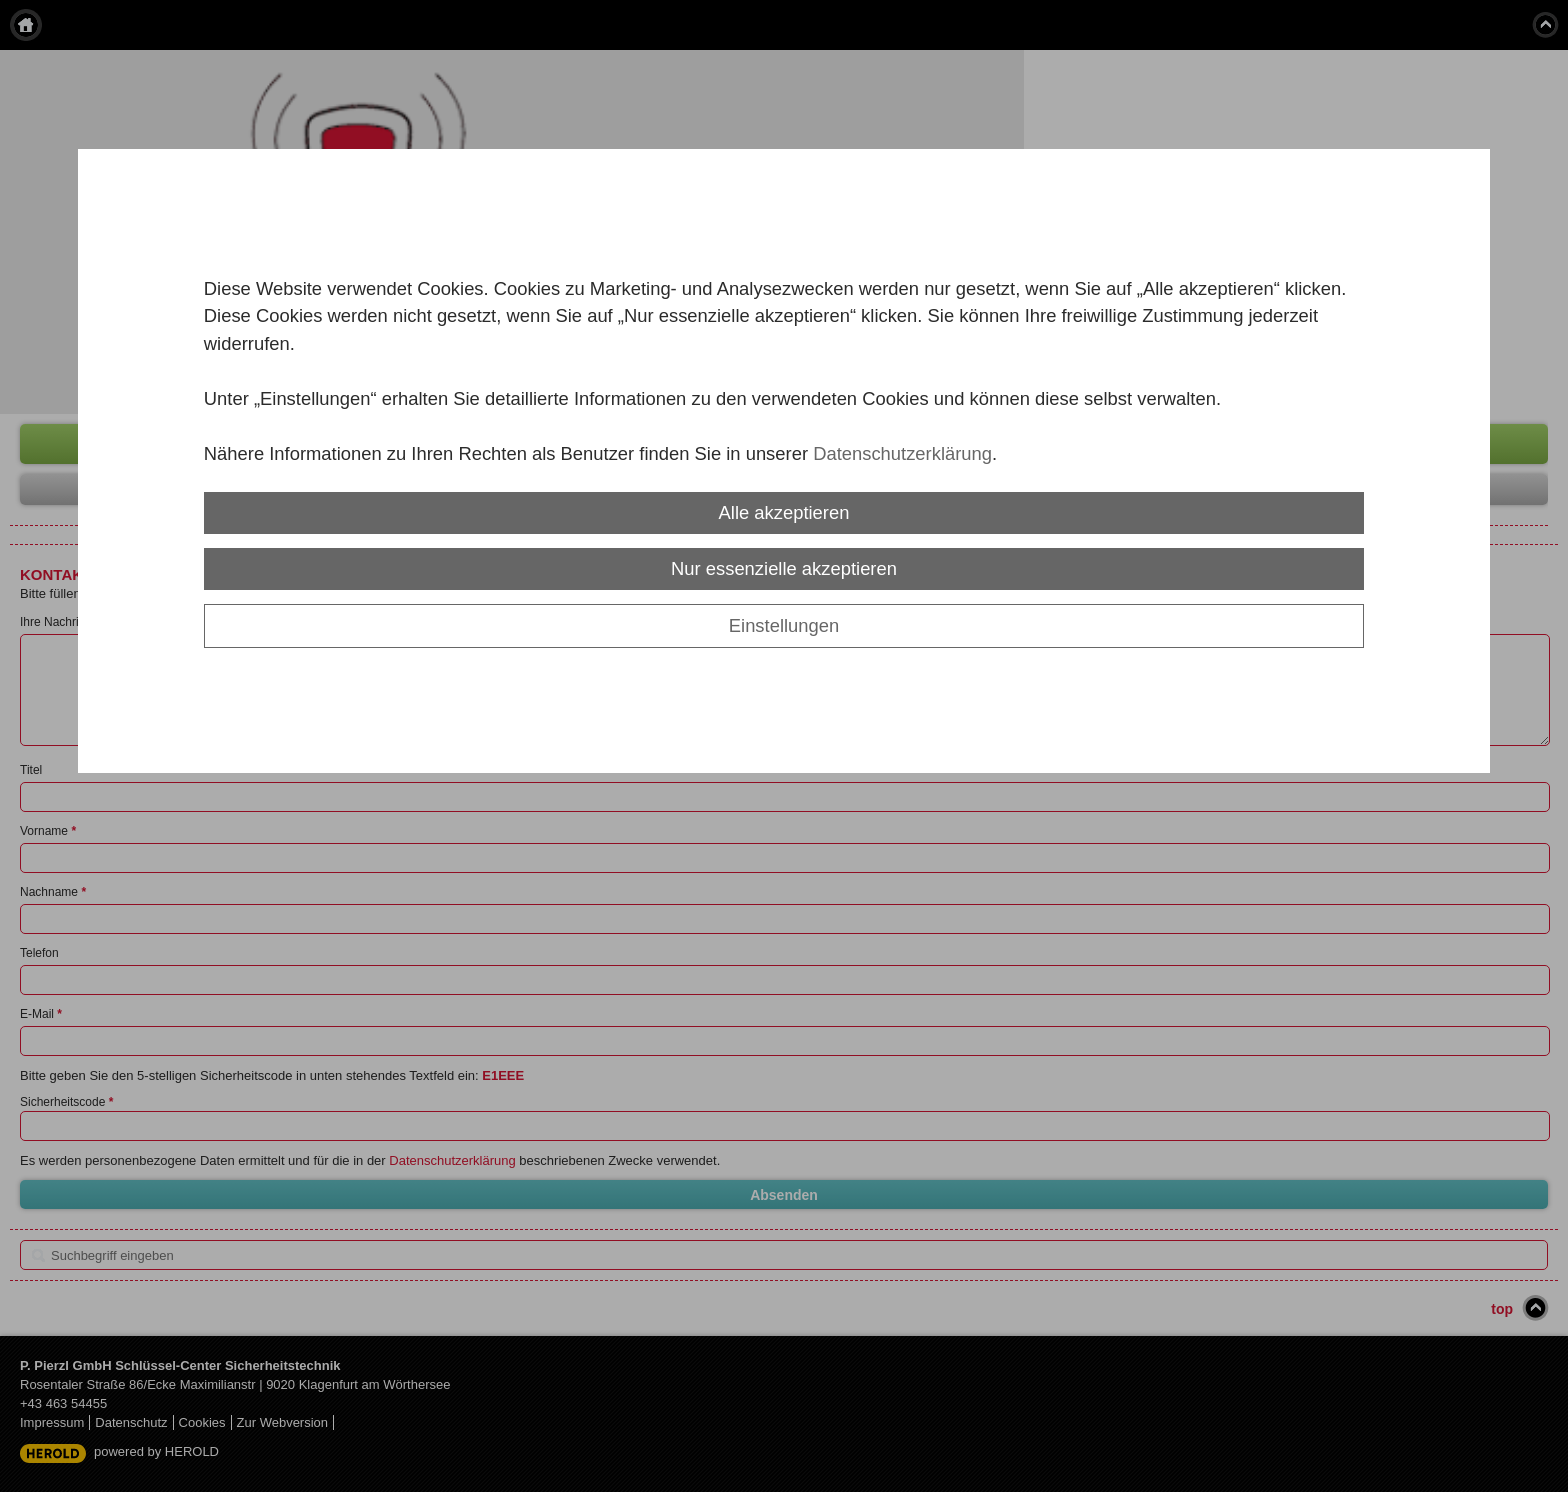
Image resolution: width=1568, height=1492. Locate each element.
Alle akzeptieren (784, 512)
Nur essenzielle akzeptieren (784, 568)
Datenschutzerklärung (902, 453)
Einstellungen (784, 625)
